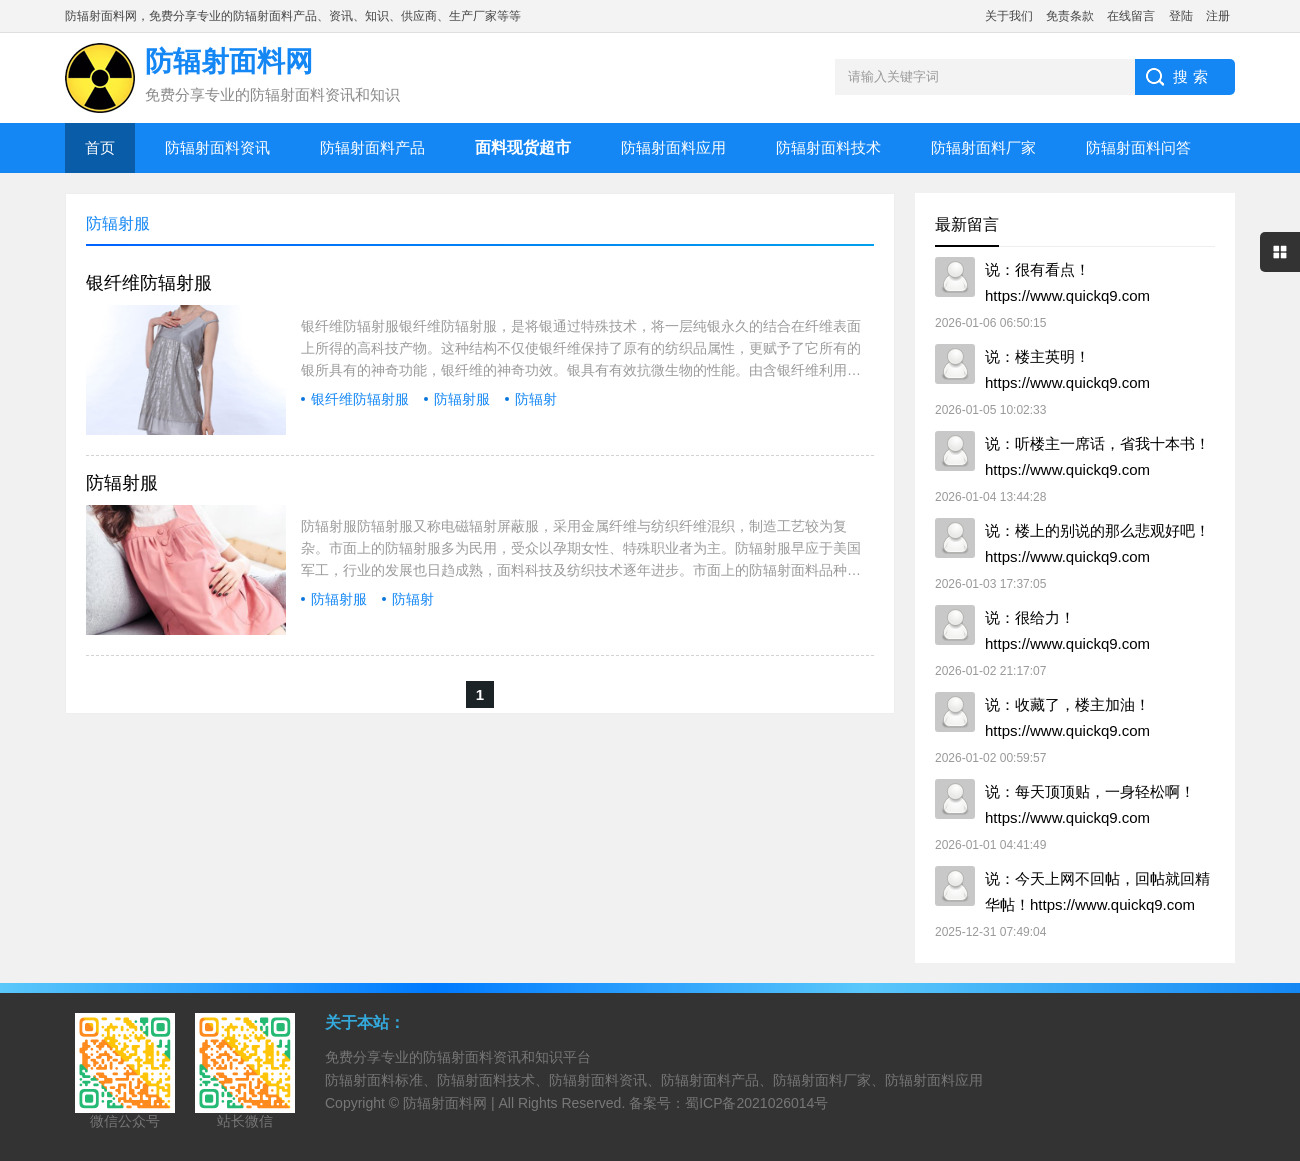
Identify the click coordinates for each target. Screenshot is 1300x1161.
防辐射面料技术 (828, 147)
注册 (1218, 16)
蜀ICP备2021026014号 (756, 1103)
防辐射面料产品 (372, 147)
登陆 (1181, 16)
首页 (100, 147)
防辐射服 (462, 399)
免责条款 (1070, 16)
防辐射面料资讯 (217, 147)
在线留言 (1131, 16)
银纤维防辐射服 (149, 283)
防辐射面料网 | (450, 1103)
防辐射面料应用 (673, 147)
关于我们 (1009, 16)
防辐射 (536, 399)
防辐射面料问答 (1138, 147)
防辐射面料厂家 (983, 147)
